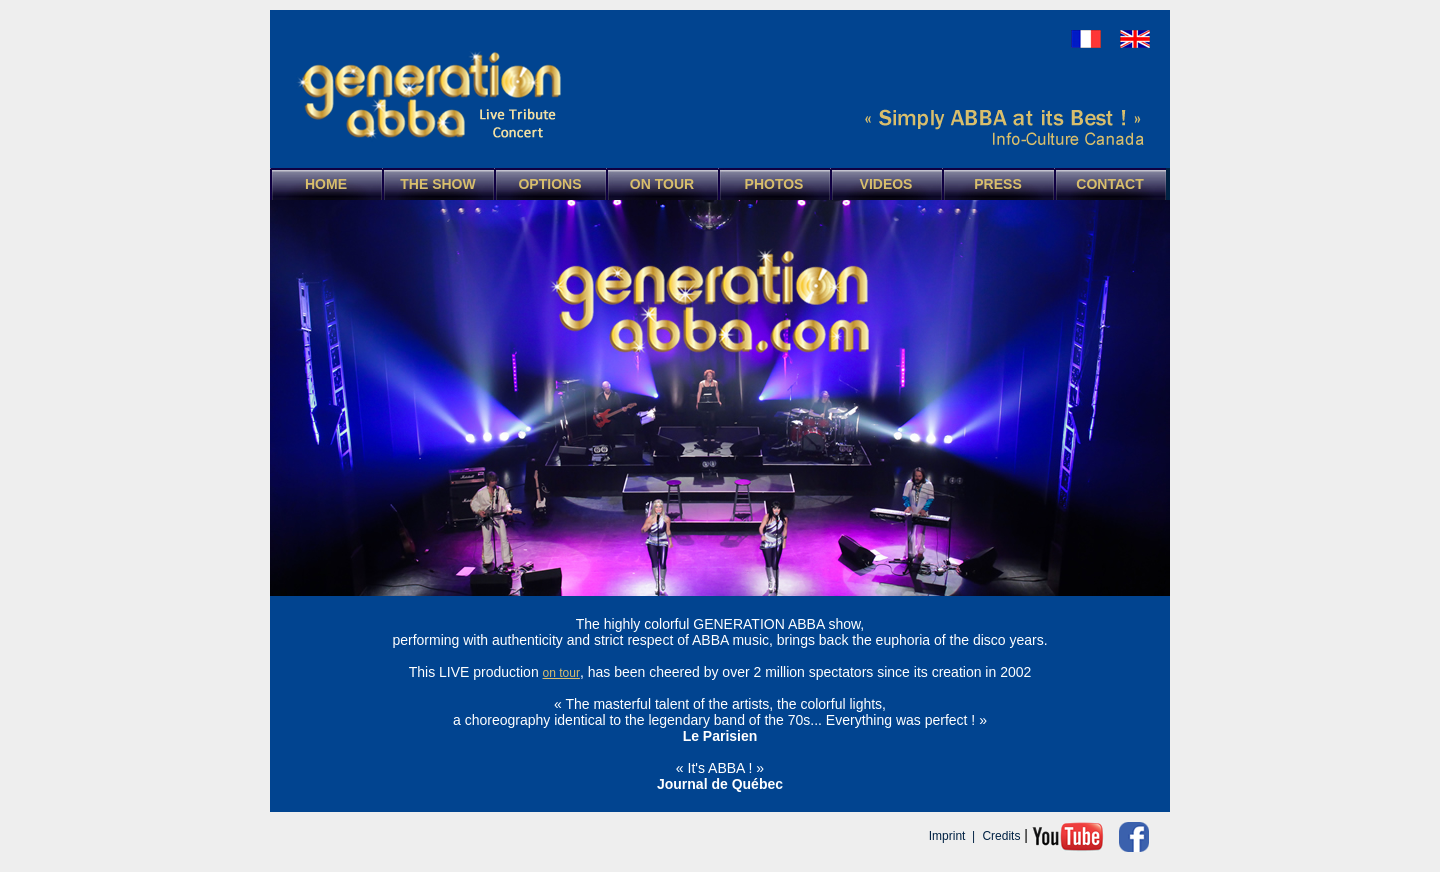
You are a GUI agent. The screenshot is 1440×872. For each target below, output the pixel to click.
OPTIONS (549, 184)
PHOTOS (774, 184)
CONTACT (1109, 184)
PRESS (997, 184)
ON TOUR (662, 184)
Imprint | (954, 836)
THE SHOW (437, 184)
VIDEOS (886, 184)
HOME (326, 184)
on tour (561, 673)
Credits (1001, 836)
